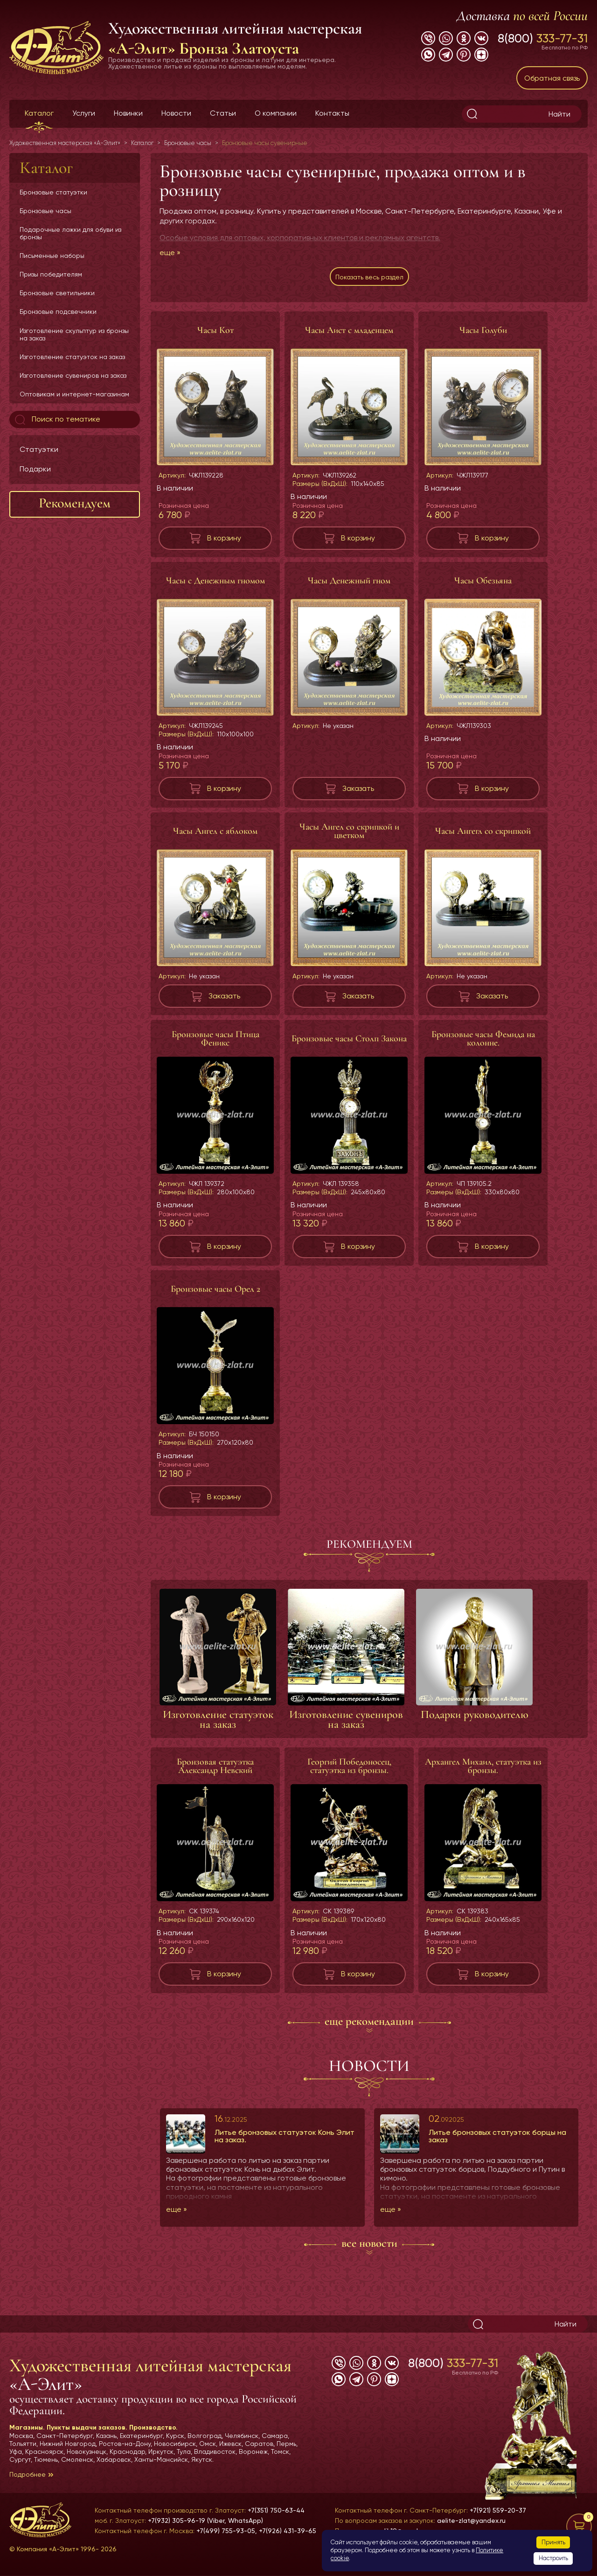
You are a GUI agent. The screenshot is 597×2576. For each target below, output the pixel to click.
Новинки (128, 113)
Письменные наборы (52, 255)
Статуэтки (39, 449)
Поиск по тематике (56, 420)
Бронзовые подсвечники (58, 311)
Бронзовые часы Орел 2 (215, 1293)
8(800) (543, 38)
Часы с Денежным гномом (215, 585)
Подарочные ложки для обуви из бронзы (70, 233)
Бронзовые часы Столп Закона (349, 1043)
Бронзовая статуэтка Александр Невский (215, 1770)
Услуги (83, 113)
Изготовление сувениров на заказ (73, 375)
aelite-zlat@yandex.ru (471, 2520)
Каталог (39, 113)
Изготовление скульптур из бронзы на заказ (74, 334)
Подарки (35, 468)
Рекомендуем (75, 503)
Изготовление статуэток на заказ (72, 356)
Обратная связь (552, 78)
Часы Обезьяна (483, 585)
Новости (176, 113)
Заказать (358, 793)
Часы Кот (215, 334)
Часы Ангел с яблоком (215, 835)
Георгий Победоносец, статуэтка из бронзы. (349, 1770)
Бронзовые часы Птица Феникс (215, 1043)
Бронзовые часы (45, 211)
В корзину (224, 542)
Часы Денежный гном (349, 585)
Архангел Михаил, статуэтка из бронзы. (483, 1770)
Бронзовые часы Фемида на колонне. (483, 1043)
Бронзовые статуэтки (53, 192)
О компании (276, 113)
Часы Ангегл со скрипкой (483, 835)
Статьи (223, 113)
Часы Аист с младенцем (349, 334)
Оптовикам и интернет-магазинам (74, 394)
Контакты (332, 113)
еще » (170, 252)
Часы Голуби (483, 334)
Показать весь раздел (369, 279)
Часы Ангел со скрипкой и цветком (349, 835)
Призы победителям (51, 274)
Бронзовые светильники (57, 293)
